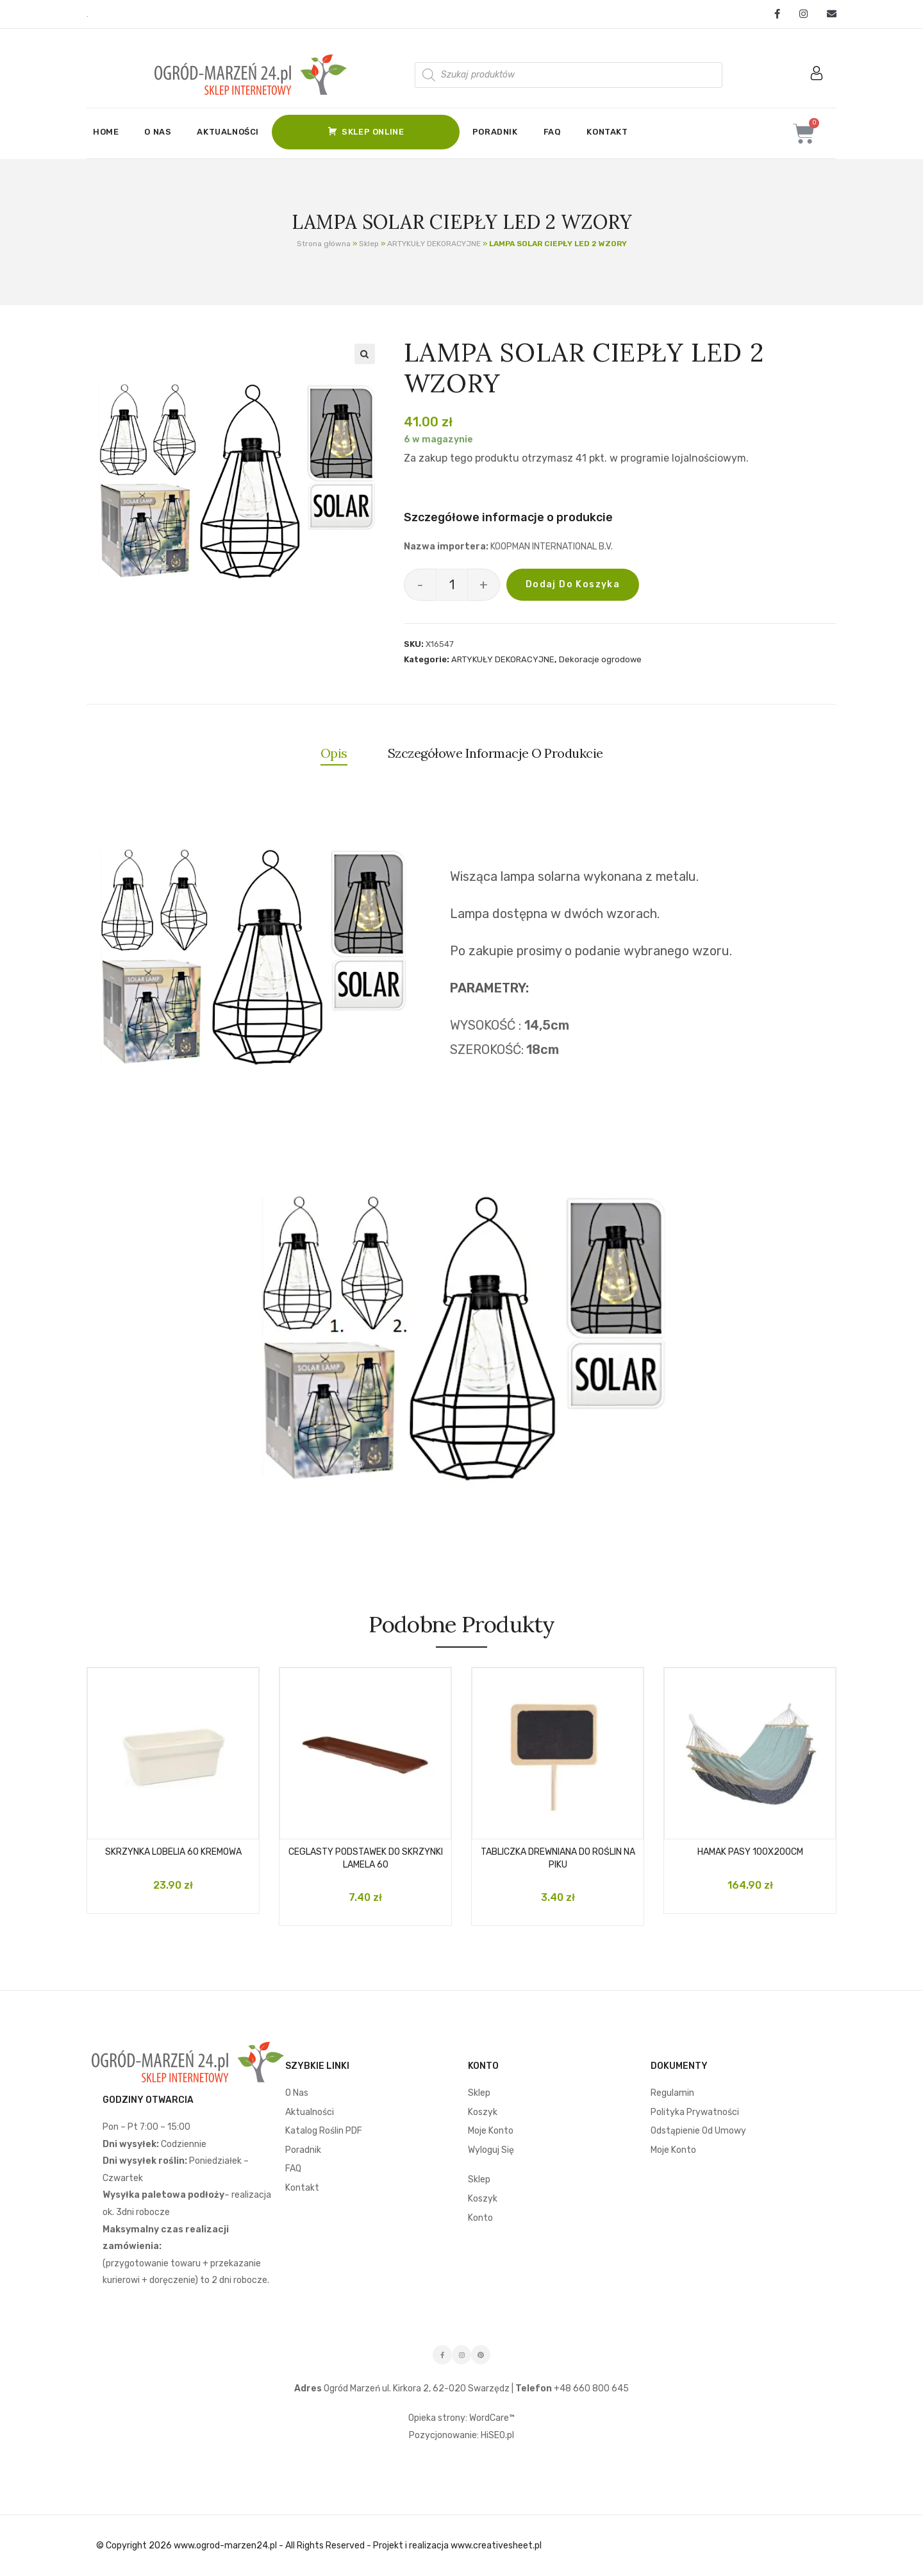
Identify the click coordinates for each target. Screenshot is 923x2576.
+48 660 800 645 (590, 2388)
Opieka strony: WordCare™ (461, 2418)
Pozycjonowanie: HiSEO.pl (461, 2435)
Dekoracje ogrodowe (600, 659)
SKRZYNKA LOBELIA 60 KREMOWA (173, 1851)
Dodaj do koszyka (573, 584)
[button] (364, 354)
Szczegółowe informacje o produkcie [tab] (495, 753)
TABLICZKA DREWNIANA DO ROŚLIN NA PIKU (558, 1858)
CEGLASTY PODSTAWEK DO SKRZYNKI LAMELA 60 (365, 1858)
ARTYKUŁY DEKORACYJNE (434, 243)
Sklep (369, 243)
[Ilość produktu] (452, 585)
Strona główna (324, 243)
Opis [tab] (333, 753)
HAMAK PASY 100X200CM (750, 1851)
